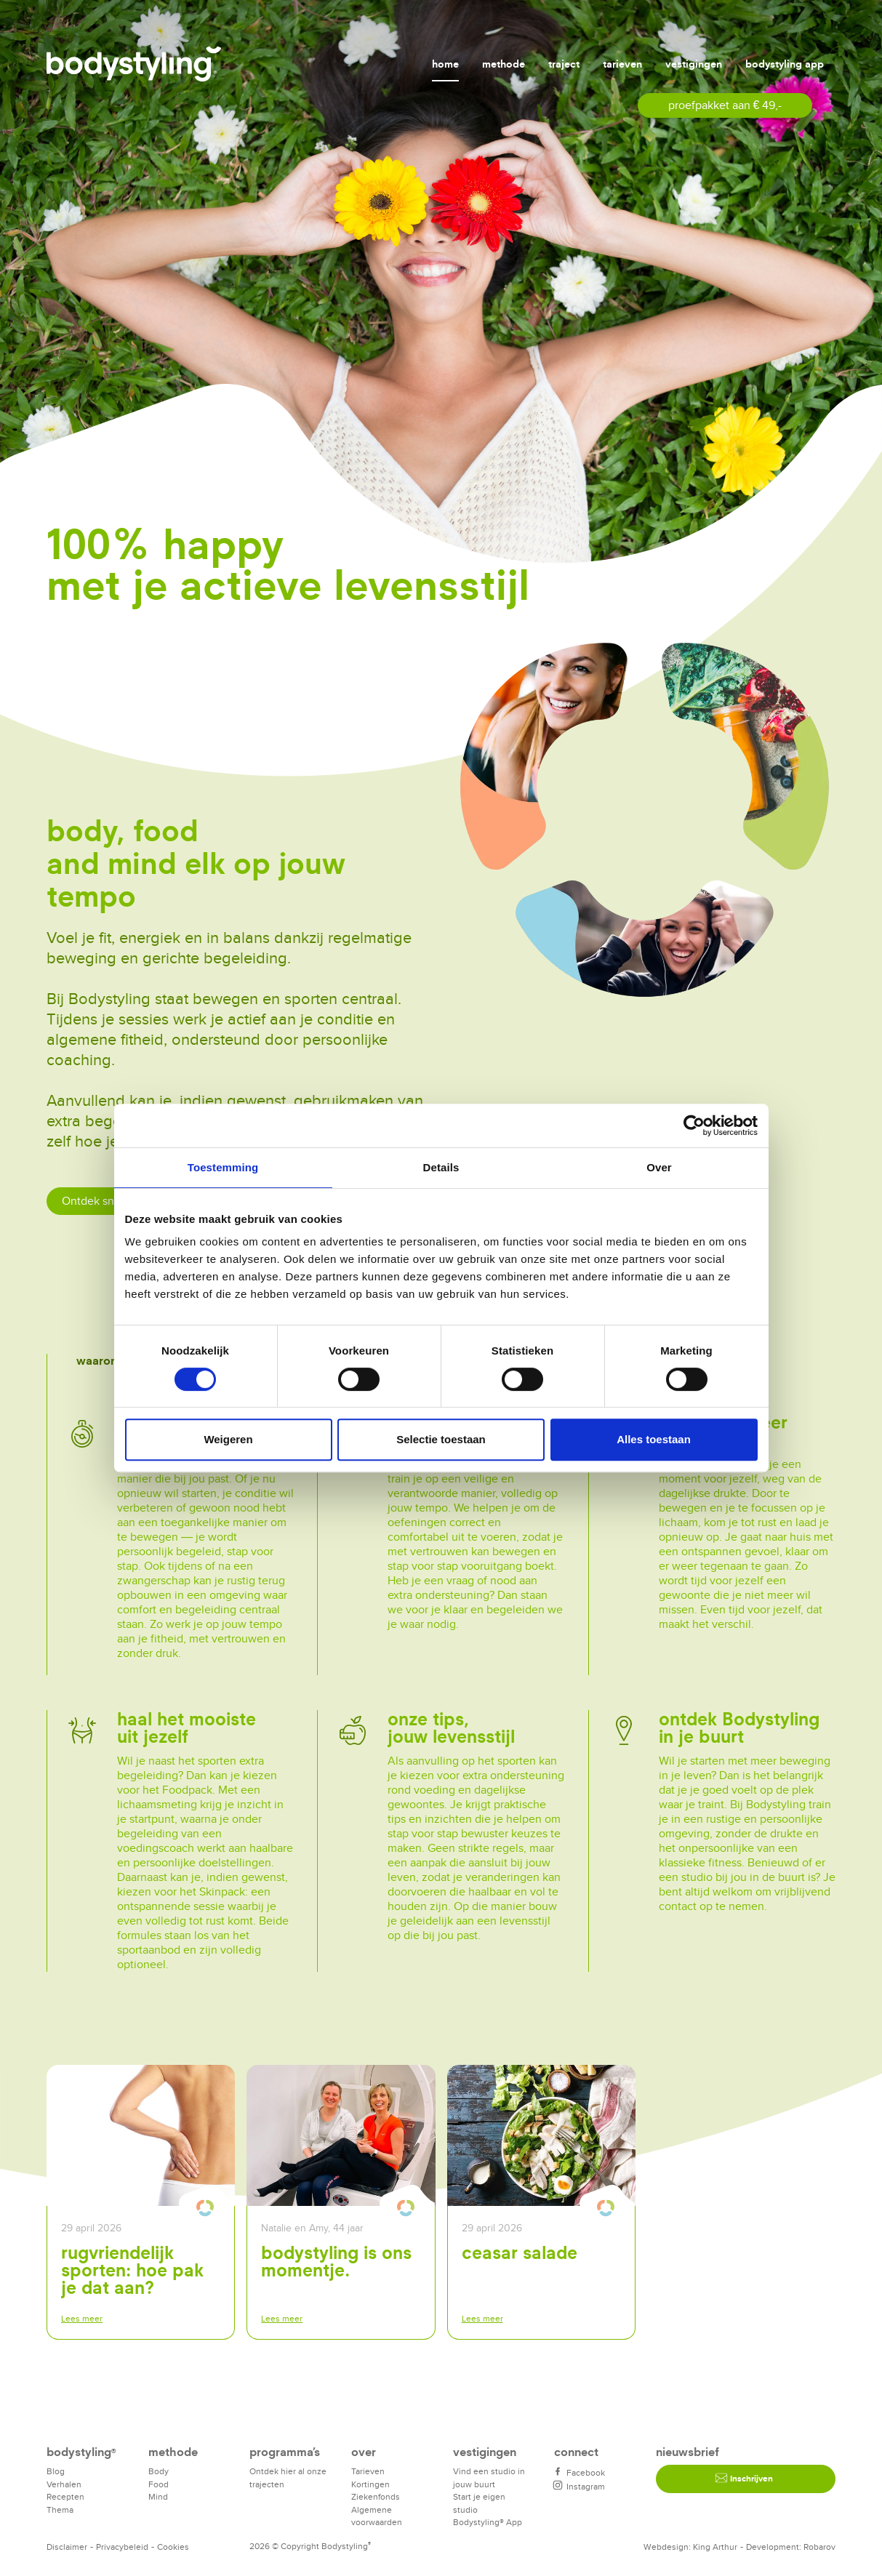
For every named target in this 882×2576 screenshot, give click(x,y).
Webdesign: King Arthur (690, 2546)
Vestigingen (693, 63)
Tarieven (622, 63)
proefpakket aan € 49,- (725, 105)
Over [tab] (659, 1167)
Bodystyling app (784, 63)
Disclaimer (67, 2546)
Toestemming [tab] (223, 1167)
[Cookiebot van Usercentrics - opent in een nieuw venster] (694, 1125)
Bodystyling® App (487, 2522)
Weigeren (228, 1439)
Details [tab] (441, 1167)
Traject (564, 63)
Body (158, 2471)
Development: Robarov (790, 2546)
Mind (158, 2496)
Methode (503, 63)
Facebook (579, 2472)
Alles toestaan (654, 1439)
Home (445, 63)
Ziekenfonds (375, 2496)
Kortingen (370, 2484)
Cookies (173, 2546)
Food (158, 2484)
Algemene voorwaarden (376, 2516)
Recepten (65, 2496)
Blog (56, 2471)
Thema (60, 2509)
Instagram (579, 2486)
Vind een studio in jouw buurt (489, 2477)
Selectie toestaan (441, 1439)
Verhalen (64, 2484)
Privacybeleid (122, 2546)
